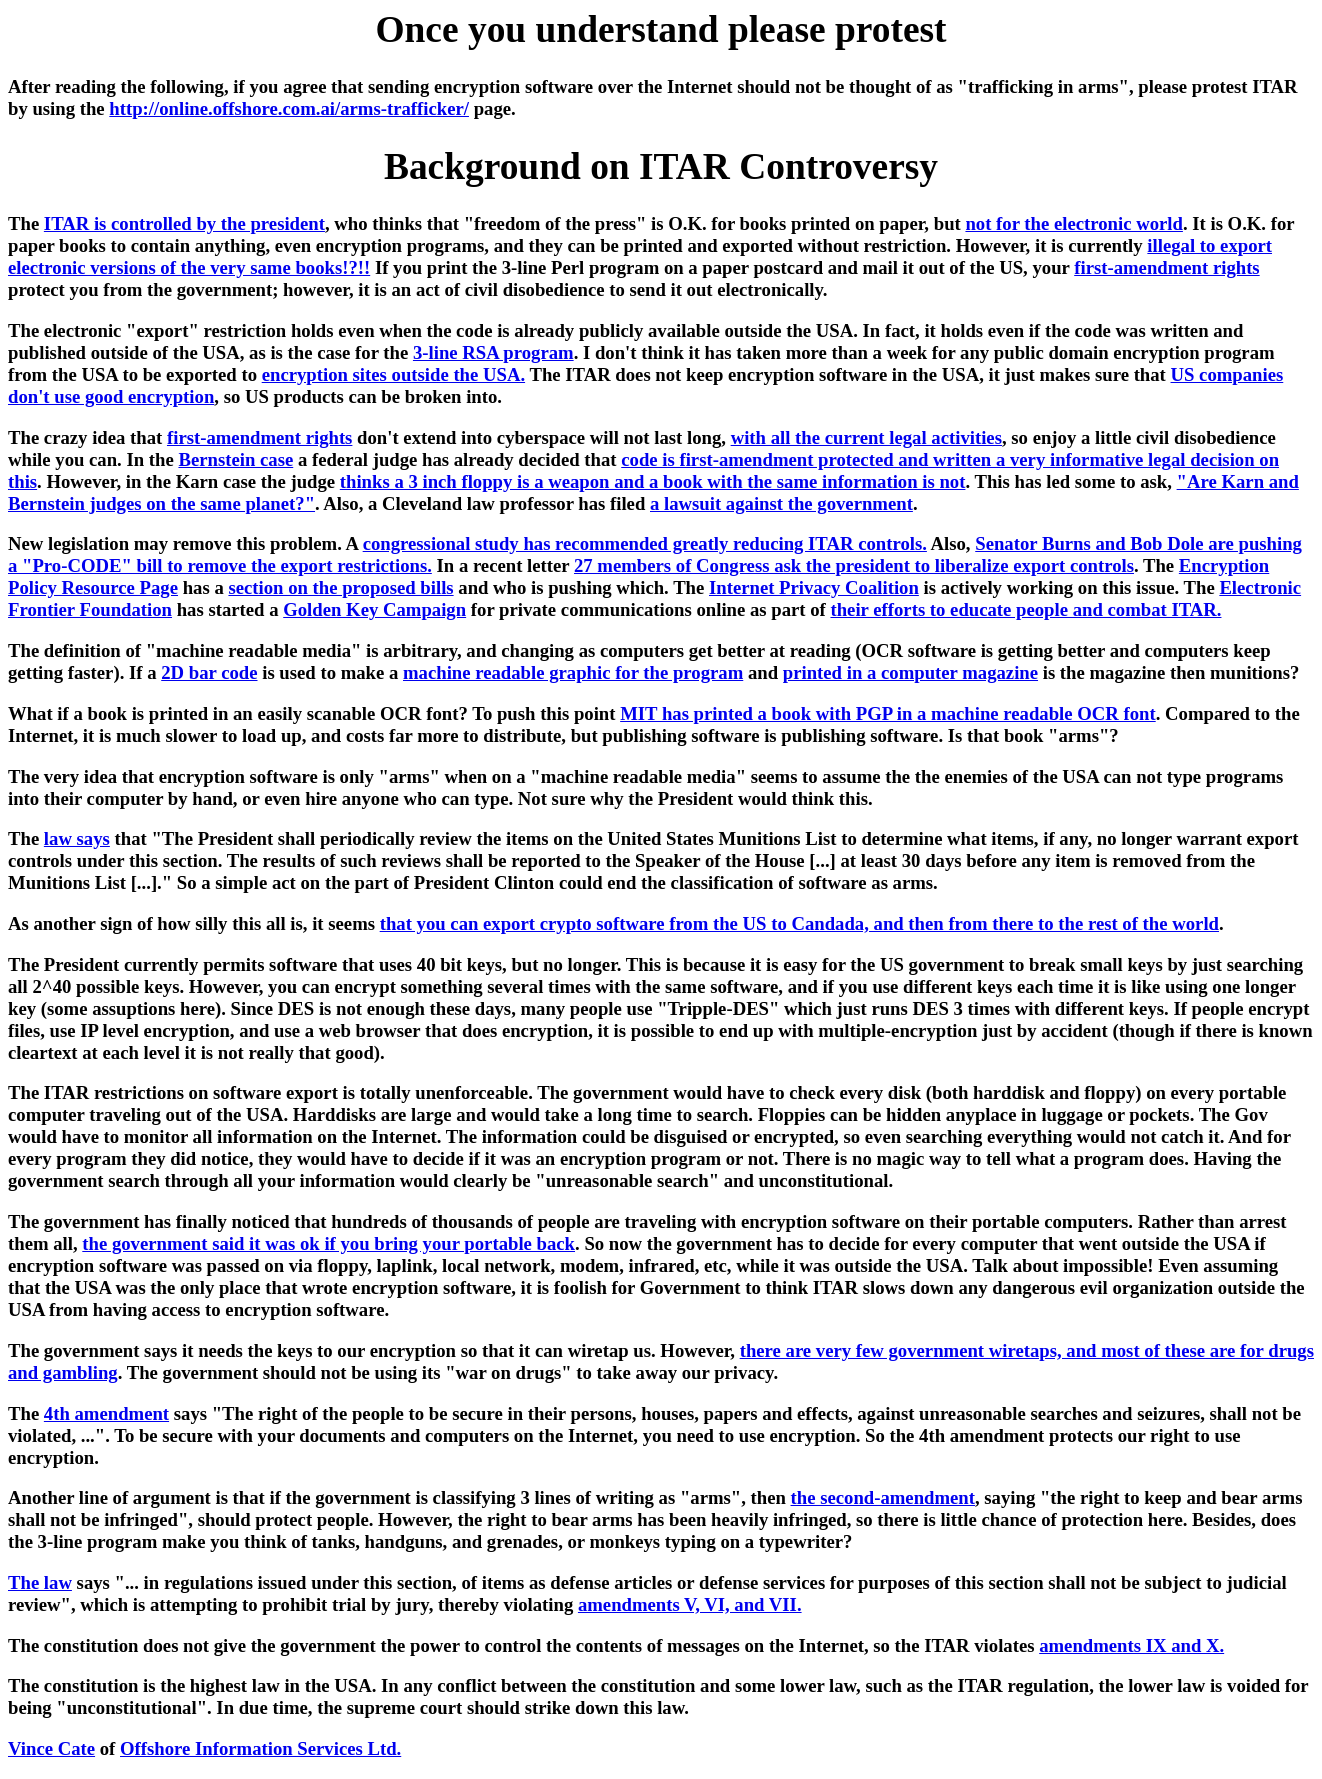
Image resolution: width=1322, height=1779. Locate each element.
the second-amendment (883, 1497)
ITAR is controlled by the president (184, 223)
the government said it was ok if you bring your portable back (328, 1243)
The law (40, 1582)
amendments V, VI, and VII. (690, 1604)
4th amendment (106, 1413)
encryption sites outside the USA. (393, 374)
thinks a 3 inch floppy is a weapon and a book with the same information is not (653, 481)
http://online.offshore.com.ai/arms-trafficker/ (289, 108)
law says (77, 838)
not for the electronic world (1073, 223)
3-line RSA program (493, 352)
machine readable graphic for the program (573, 672)
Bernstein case (235, 459)
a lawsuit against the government (781, 503)
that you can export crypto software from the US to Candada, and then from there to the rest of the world (799, 923)
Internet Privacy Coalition (814, 587)
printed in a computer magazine (910, 672)
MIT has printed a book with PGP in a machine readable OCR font (888, 713)
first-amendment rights (1166, 267)
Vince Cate (51, 1748)
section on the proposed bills (340, 587)
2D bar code (209, 672)
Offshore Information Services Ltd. (260, 1748)
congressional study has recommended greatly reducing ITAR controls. (645, 543)
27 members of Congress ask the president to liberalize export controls (854, 565)
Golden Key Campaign (374, 609)
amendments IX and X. (1131, 1645)
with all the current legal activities (866, 437)
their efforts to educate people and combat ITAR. (1025, 609)
